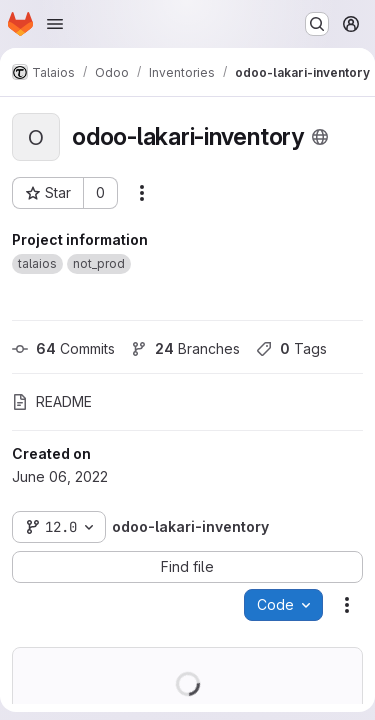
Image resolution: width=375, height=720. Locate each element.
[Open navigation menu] (55, 24)
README (52, 401)
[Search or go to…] (317, 24)
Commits (63, 348)
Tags (291, 348)
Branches (185, 348)
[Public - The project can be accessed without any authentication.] (320, 137)
